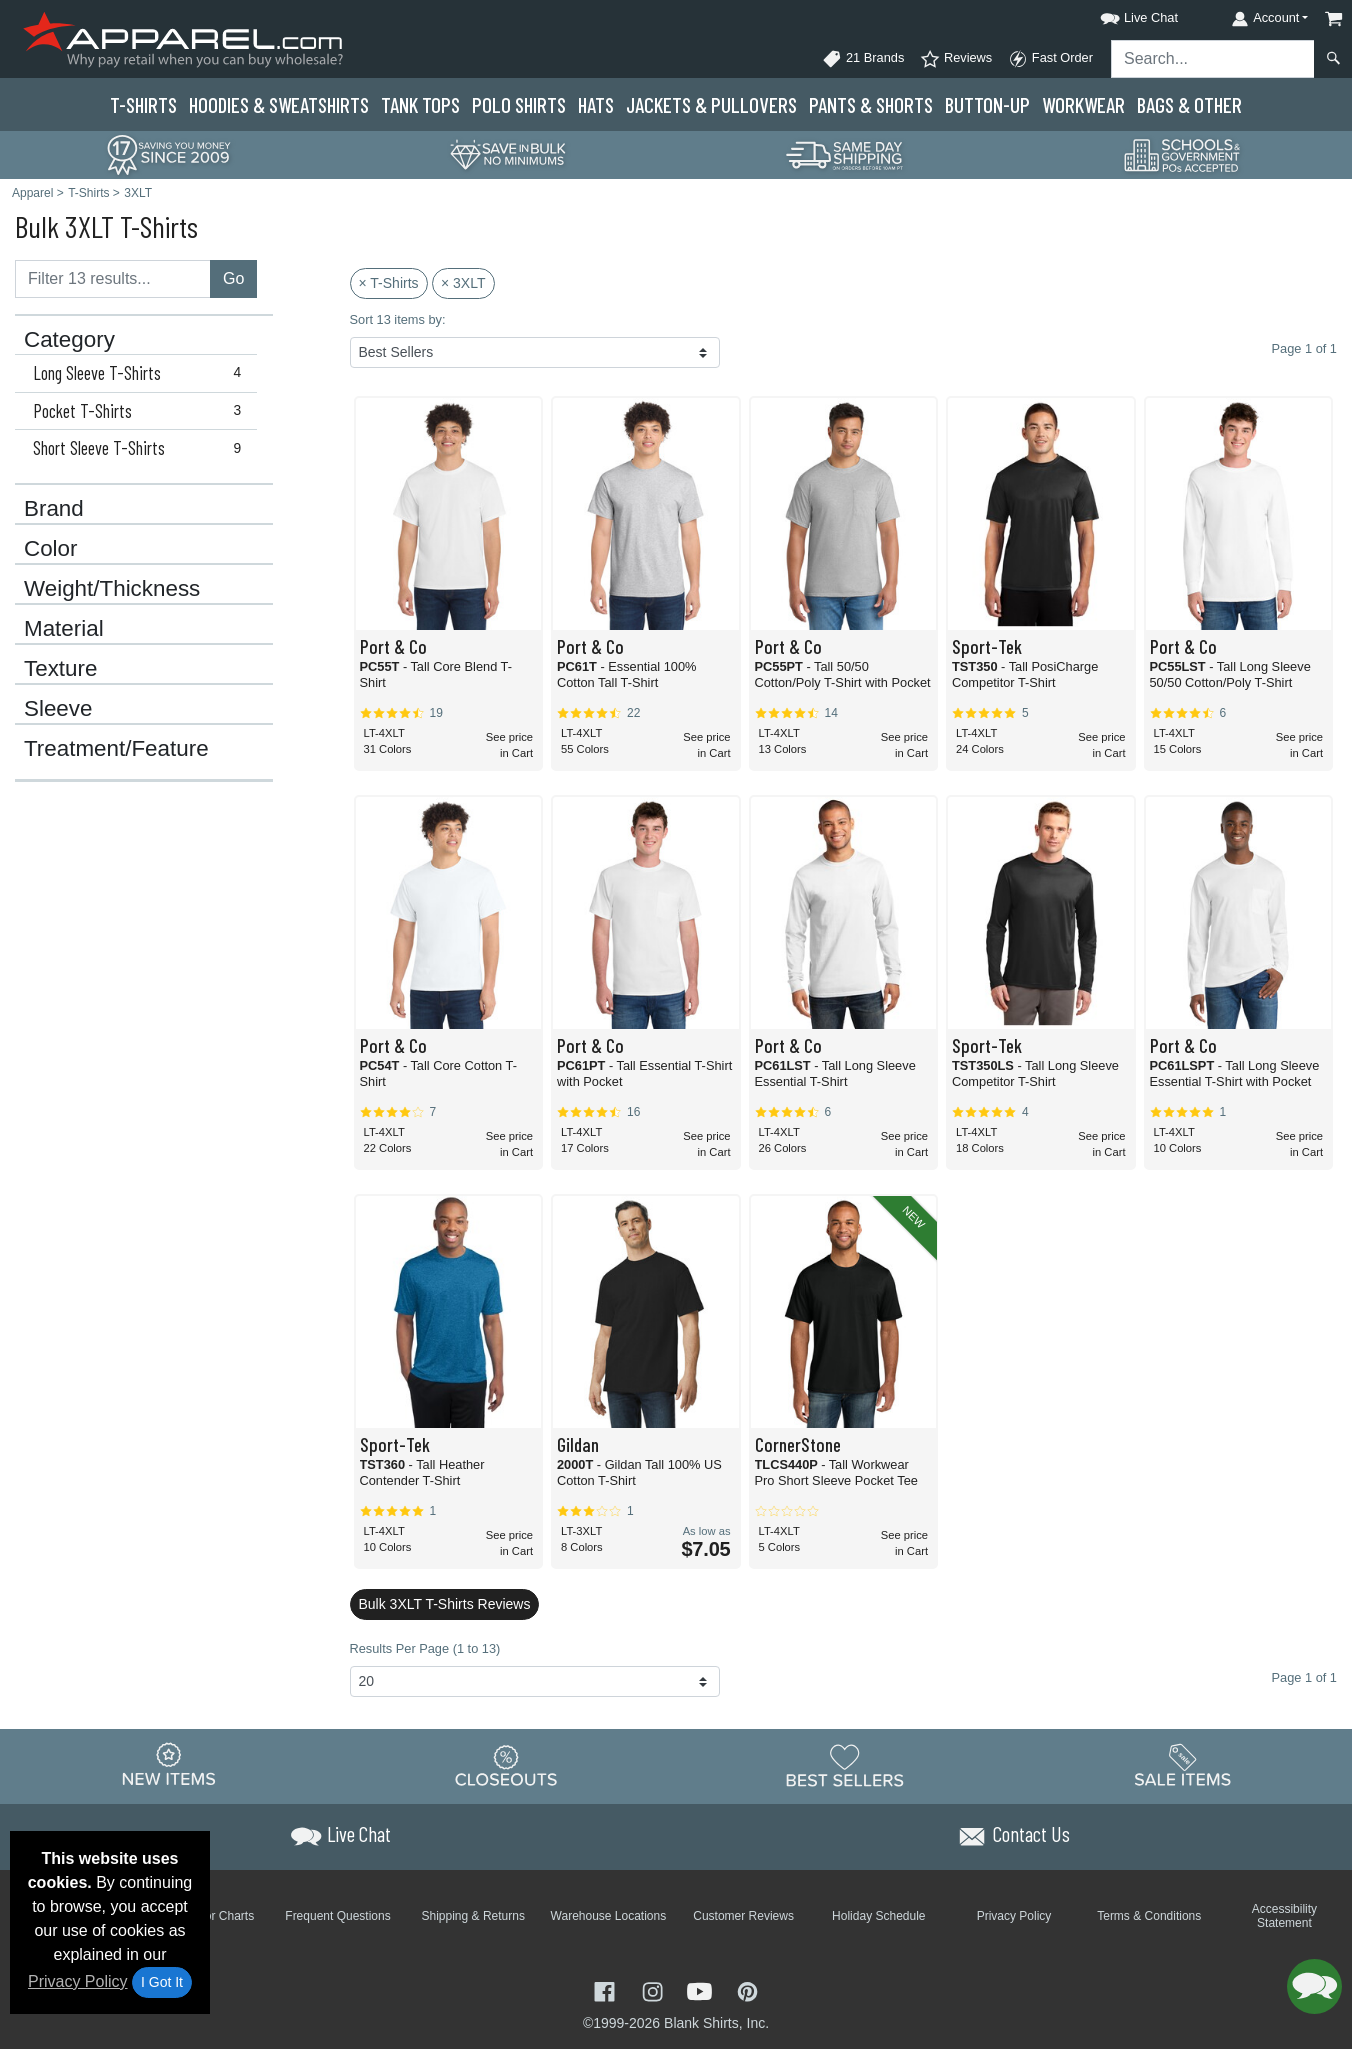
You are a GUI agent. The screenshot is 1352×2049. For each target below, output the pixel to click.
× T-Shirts (389, 283)
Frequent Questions (337, 1916)
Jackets (711, 104)
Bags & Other (1189, 104)
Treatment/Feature (116, 749)
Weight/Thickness (112, 589)
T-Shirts (143, 104)
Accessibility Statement (1284, 1916)
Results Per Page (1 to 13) (425, 1648)
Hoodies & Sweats (279, 104)
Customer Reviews (743, 1916)
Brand (54, 509)
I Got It (162, 1982)
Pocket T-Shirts (141, 411)
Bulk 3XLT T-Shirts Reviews (445, 1604)
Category (69, 340)
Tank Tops (420, 104)
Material (64, 629)
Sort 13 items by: (398, 319)
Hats (596, 104)
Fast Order (1050, 59)
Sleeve (58, 709)
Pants (871, 104)
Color (51, 549)
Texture (60, 669)
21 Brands (863, 59)
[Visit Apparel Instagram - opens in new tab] (655, 1990)
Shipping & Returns (473, 1916)
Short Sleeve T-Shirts (141, 448)
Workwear (1083, 104)
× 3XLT (463, 283)
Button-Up (987, 104)
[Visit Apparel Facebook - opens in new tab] (607, 1990)
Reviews (956, 59)
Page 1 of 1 (1304, 1677)
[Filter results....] (113, 279)
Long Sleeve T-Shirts (141, 373)
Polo (519, 104)
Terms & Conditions (1149, 1916)
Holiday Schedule (878, 1916)
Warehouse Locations (609, 1916)
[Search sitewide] (1213, 59)
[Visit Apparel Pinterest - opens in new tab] (747, 1990)
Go (233, 278)
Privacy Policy (78, 1981)
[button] (1121, 14)
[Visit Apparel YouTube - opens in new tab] (702, 1990)
